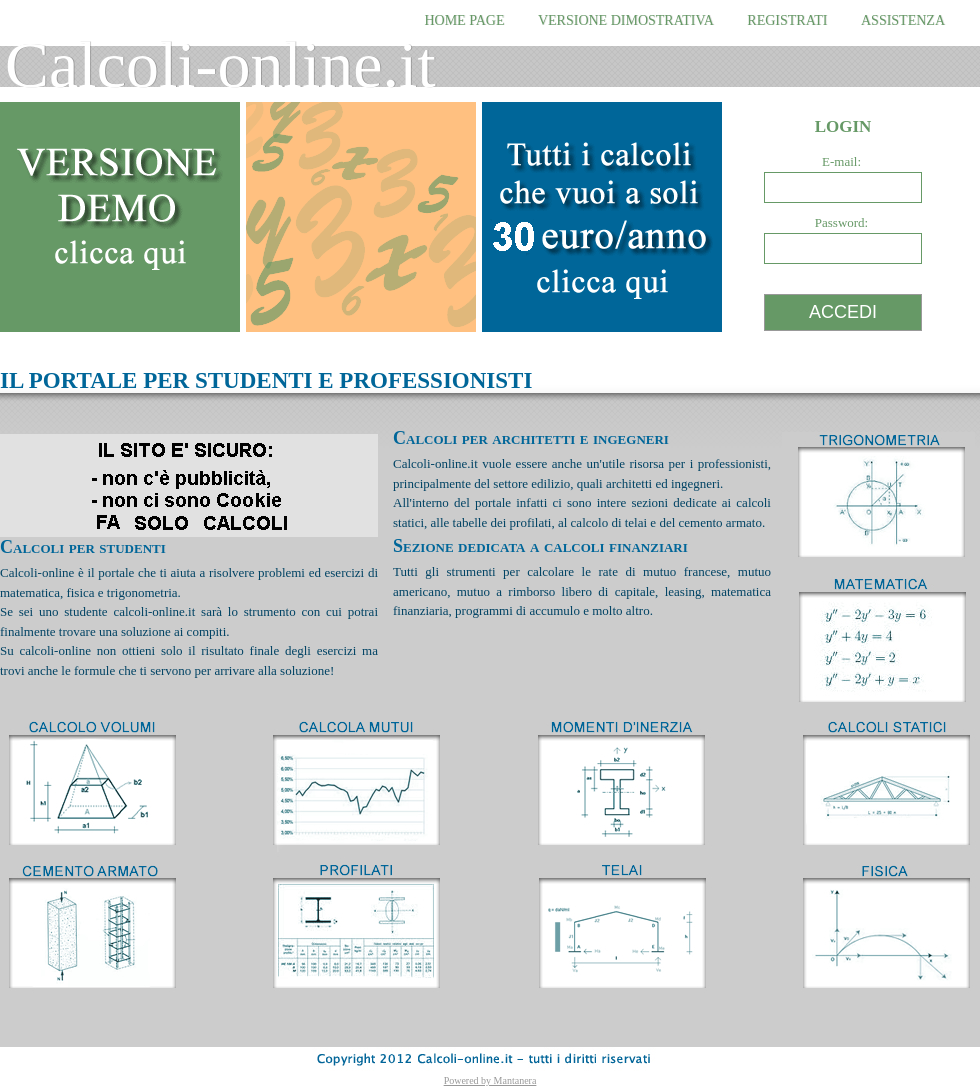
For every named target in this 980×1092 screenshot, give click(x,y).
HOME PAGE (464, 20)
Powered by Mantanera (490, 1080)
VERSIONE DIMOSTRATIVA (626, 20)
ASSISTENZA (903, 20)
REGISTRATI (787, 20)
